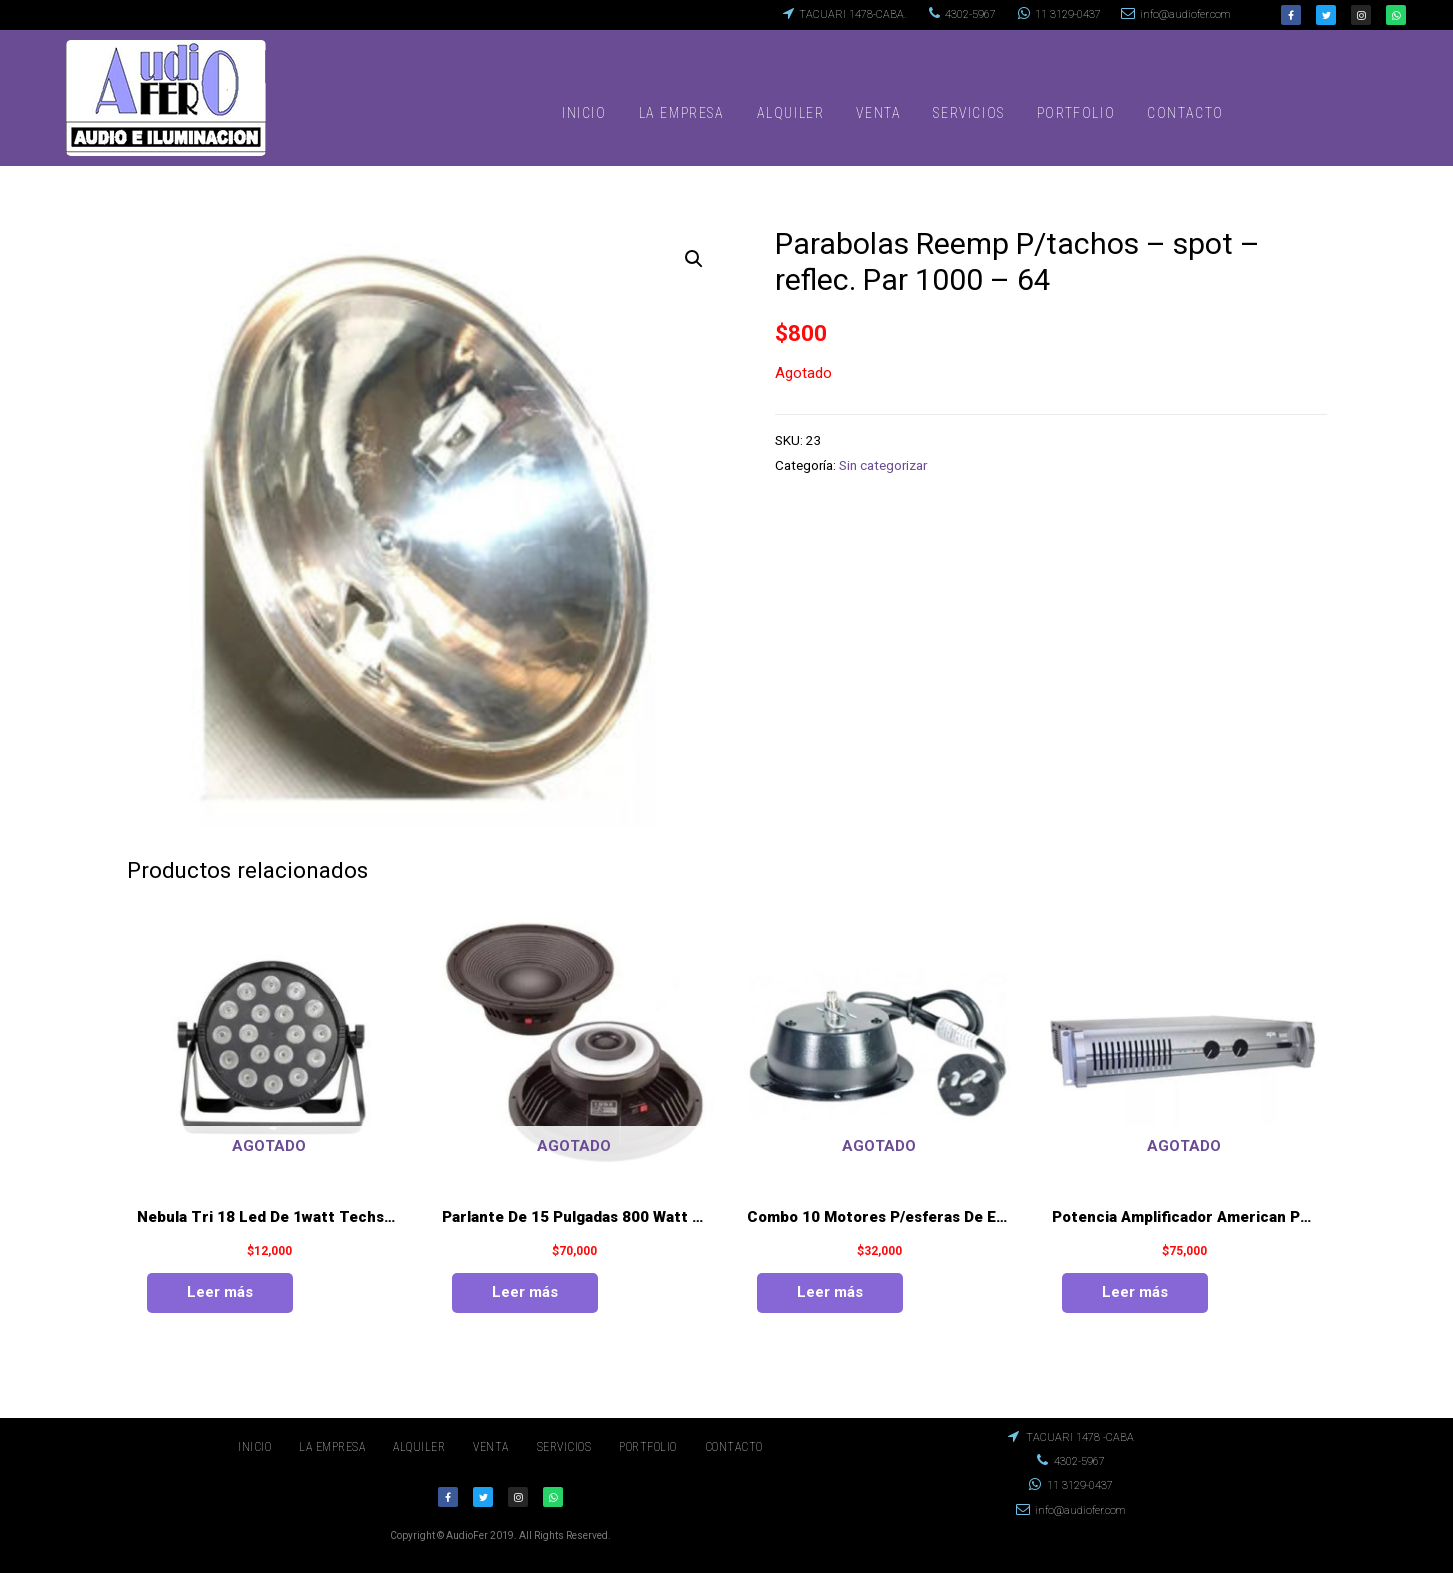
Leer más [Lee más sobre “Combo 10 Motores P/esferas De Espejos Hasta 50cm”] (830, 1292)
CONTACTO (1185, 113)
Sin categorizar (883, 465)
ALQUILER (791, 113)
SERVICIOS (968, 113)
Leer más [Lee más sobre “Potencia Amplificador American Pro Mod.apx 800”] (1135, 1292)
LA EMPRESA (682, 113)
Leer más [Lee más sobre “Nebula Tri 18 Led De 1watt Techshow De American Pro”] (220, 1292)
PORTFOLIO (1076, 113)
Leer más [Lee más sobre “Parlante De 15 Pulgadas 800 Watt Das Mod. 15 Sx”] (525, 1292)
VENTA (878, 113)
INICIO (584, 113)
